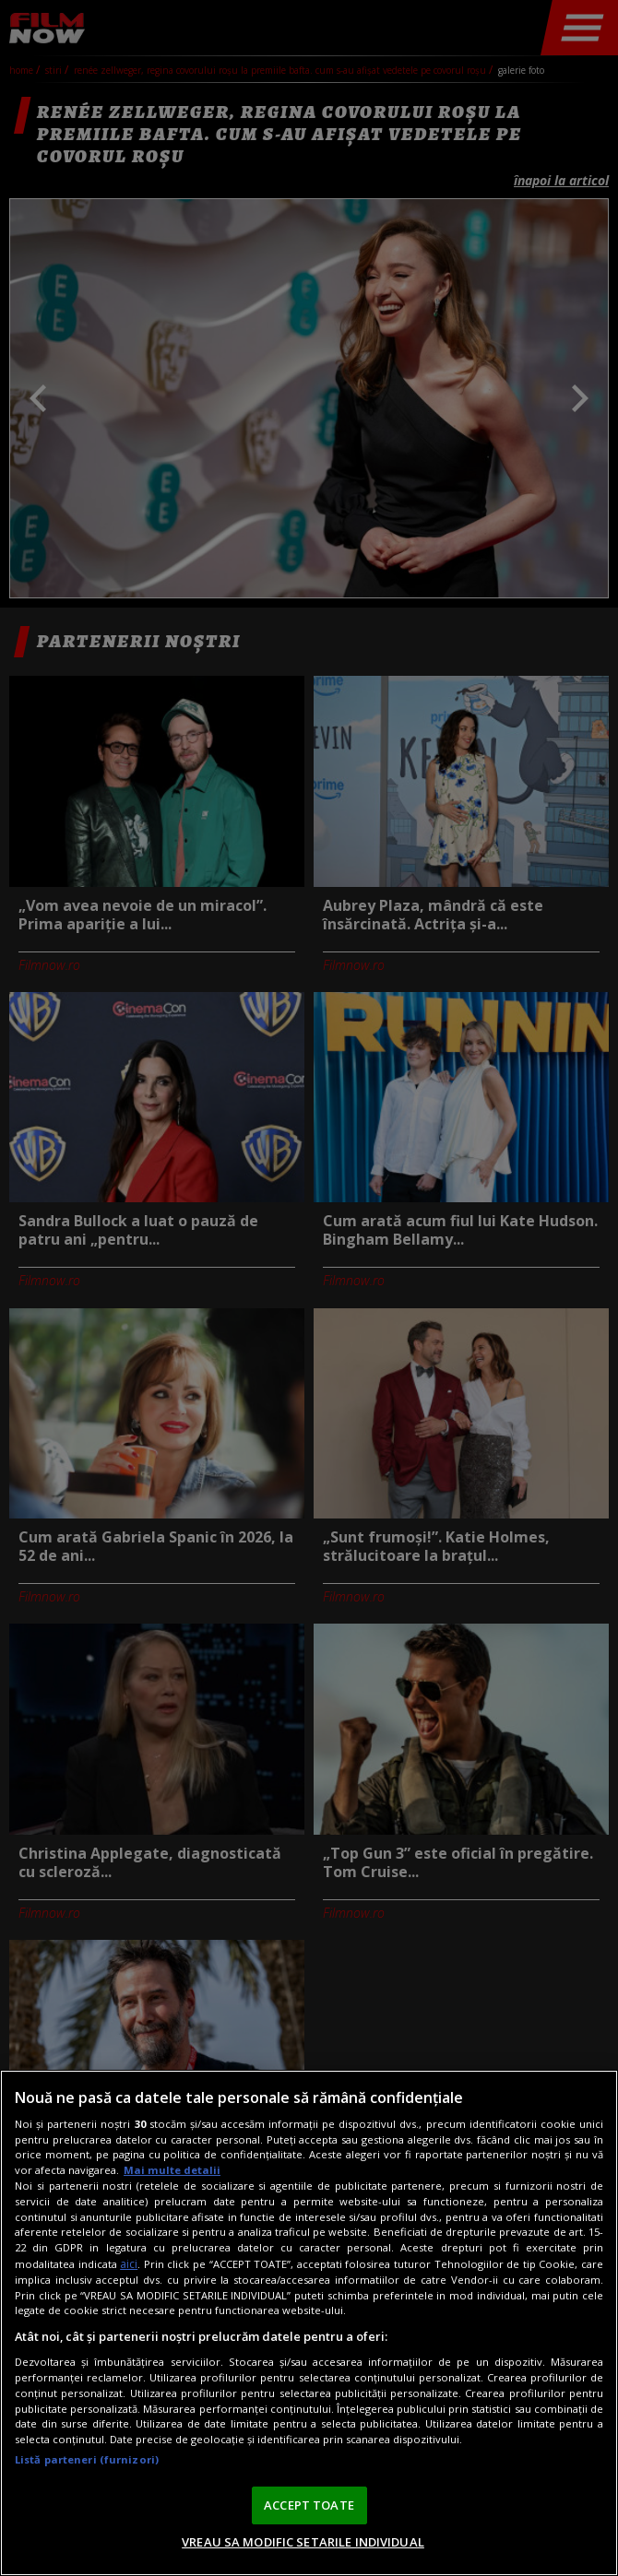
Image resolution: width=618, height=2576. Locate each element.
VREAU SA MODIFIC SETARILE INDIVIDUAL (303, 2542)
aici (128, 2264)
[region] (309, 2323)
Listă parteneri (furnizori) (87, 2459)
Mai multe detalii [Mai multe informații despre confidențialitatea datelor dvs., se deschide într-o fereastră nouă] (172, 2170)
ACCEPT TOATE (309, 2505)
